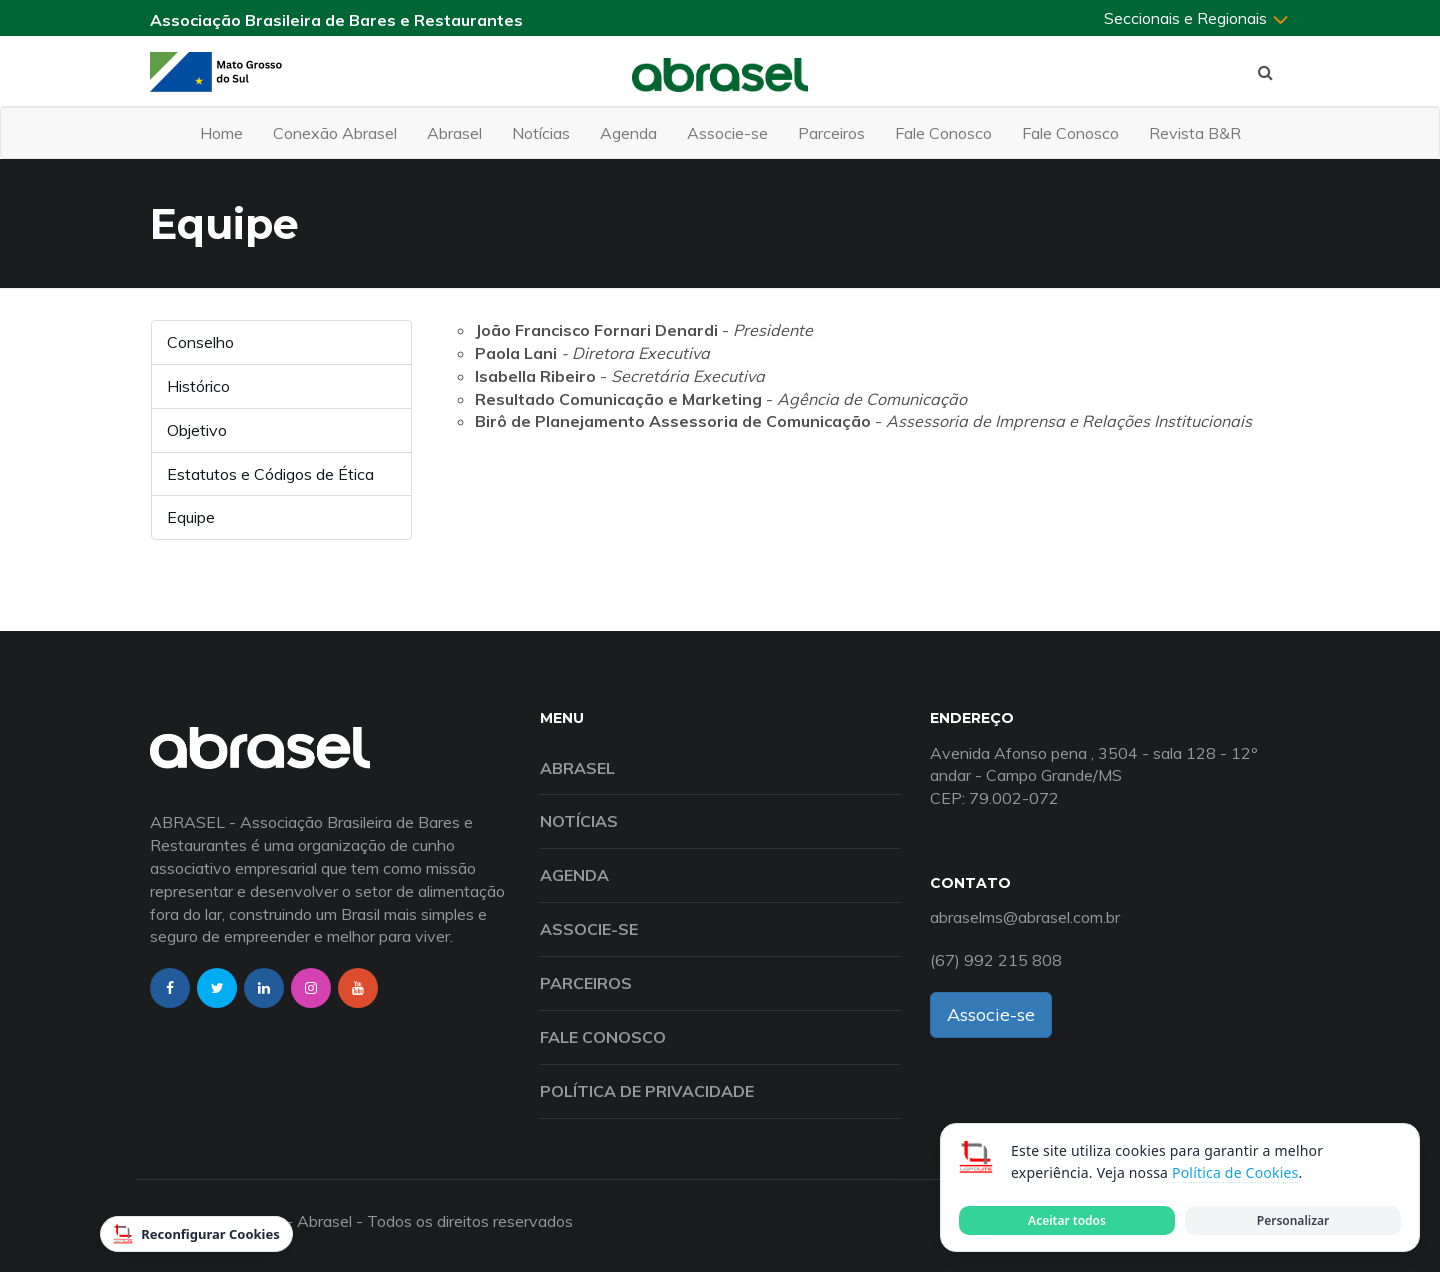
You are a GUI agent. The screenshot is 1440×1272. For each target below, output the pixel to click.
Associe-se (727, 133)
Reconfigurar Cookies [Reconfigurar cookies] (196, 1234)
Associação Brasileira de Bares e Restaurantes (336, 20)
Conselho (200, 342)
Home (221, 133)
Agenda (628, 133)
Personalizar (1293, 1220)
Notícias (541, 133)
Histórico (198, 386)
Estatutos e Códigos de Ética (270, 474)
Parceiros (831, 133)
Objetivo (197, 430)
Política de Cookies (1235, 1172)
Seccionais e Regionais (1197, 18)
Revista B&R (1195, 133)
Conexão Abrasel (335, 133)
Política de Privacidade (647, 1091)
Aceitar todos (1067, 1220)
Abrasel (454, 133)
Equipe (191, 517)
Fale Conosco (943, 133)
